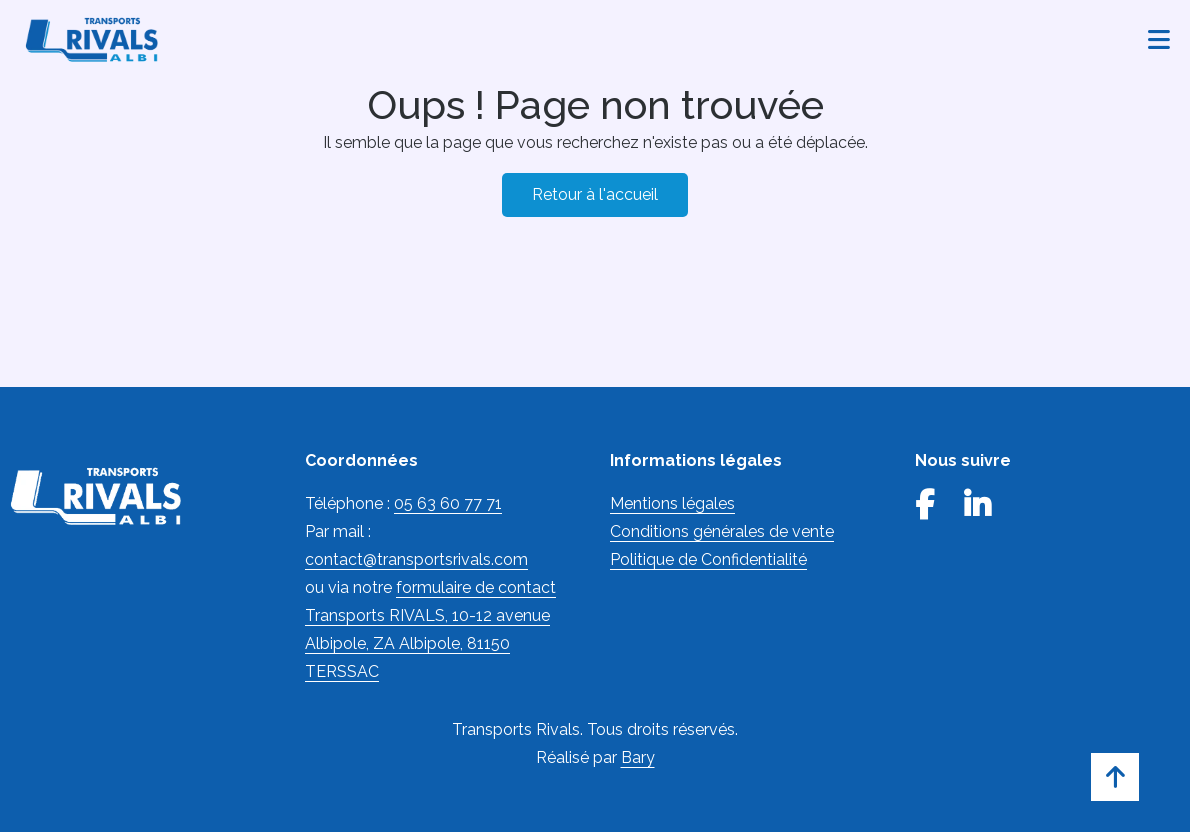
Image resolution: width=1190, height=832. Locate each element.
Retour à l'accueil (595, 194)
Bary (638, 757)
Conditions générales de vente (722, 531)
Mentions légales (672, 503)
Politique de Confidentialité (708, 559)
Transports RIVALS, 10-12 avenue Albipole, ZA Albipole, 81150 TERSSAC (427, 643)
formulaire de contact (476, 587)
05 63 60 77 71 (448, 503)
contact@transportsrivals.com (416, 559)
